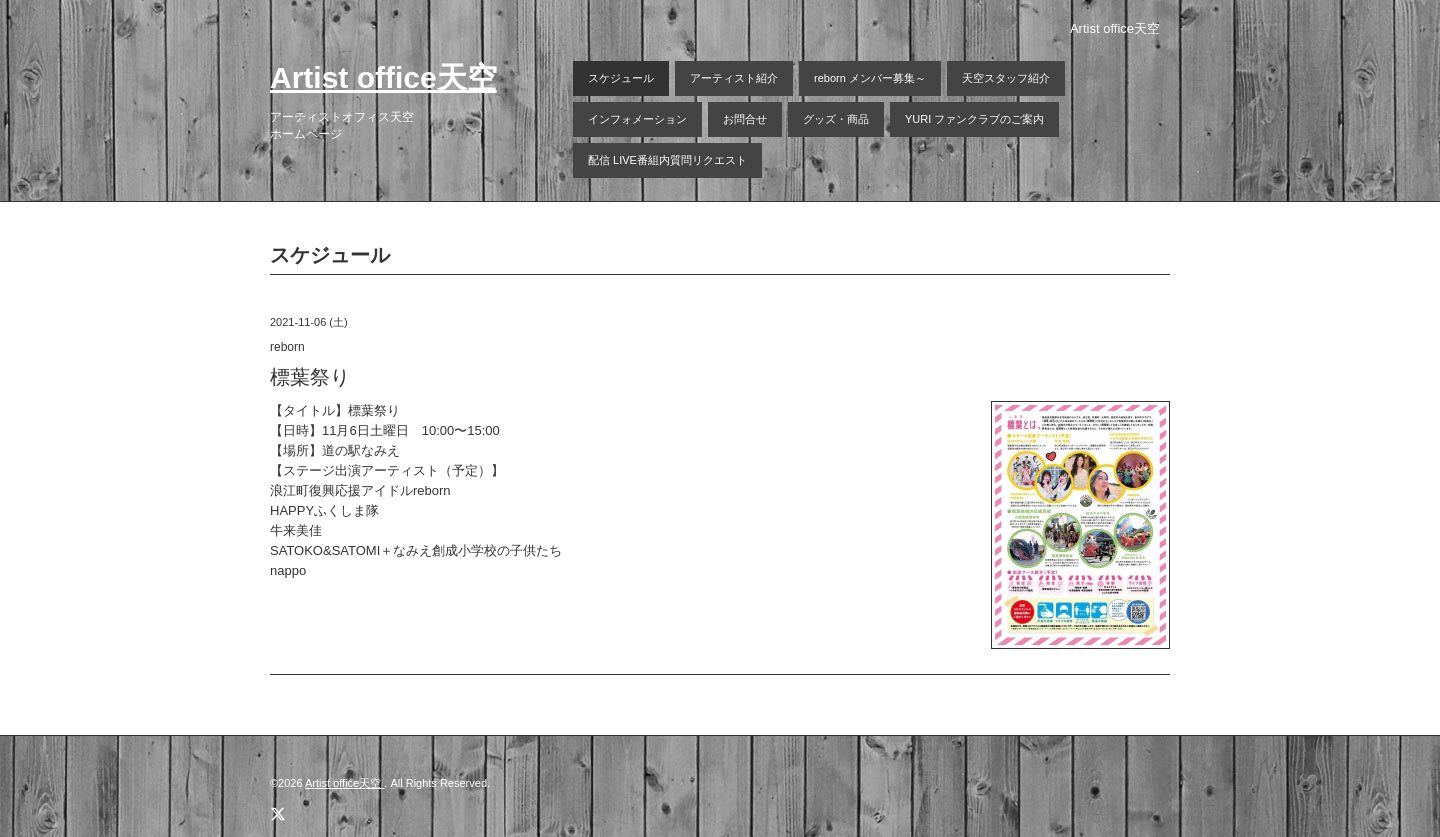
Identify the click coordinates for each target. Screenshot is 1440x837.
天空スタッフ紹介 (1006, 78)
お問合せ (745, 119)
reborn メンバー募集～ (870, 78)
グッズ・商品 (836, 119)
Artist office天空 (383, 77)
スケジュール (621, 78)
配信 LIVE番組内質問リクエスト (667, 160)
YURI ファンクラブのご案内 (974, 119)
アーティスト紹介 (734, 78)
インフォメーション (637, 119)
